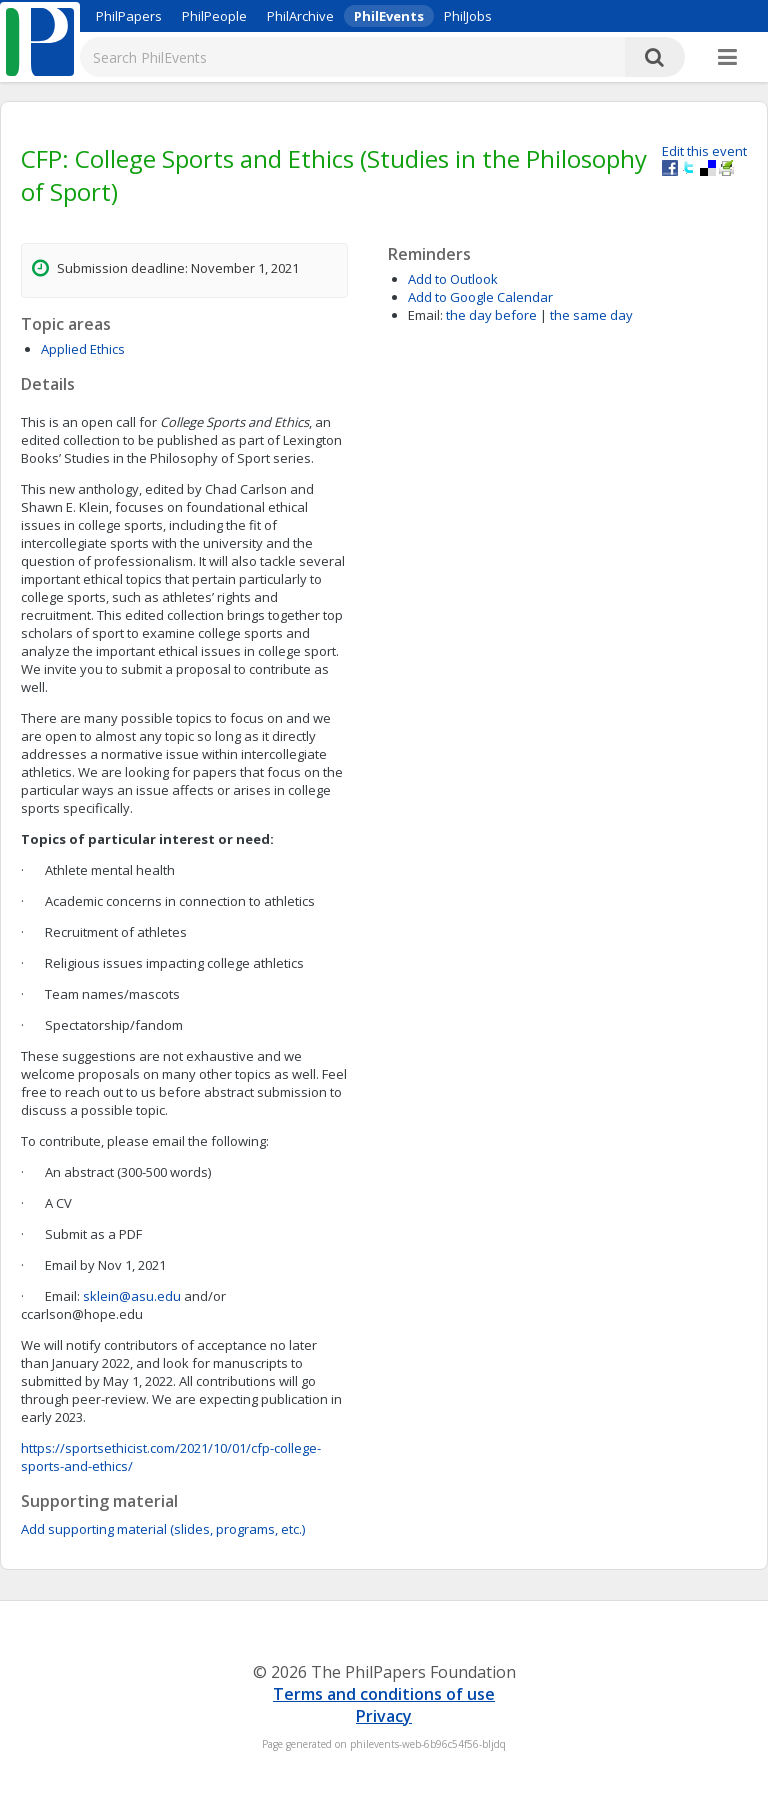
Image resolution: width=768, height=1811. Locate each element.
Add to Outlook (453, 279)
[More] (727, 58)
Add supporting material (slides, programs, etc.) (163, 1529)
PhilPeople (214, 16)
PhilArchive (300, 16)
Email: (425, 315)
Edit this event (704, 151)
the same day (591, 315)
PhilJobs (468, 16)
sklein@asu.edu (132, 1296)
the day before (491, 315)
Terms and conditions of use (384, 1694)
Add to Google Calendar (480, 297)
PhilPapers (129, 16)
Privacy (384, 1716)
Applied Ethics (83, 349)
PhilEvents (389, 16)
